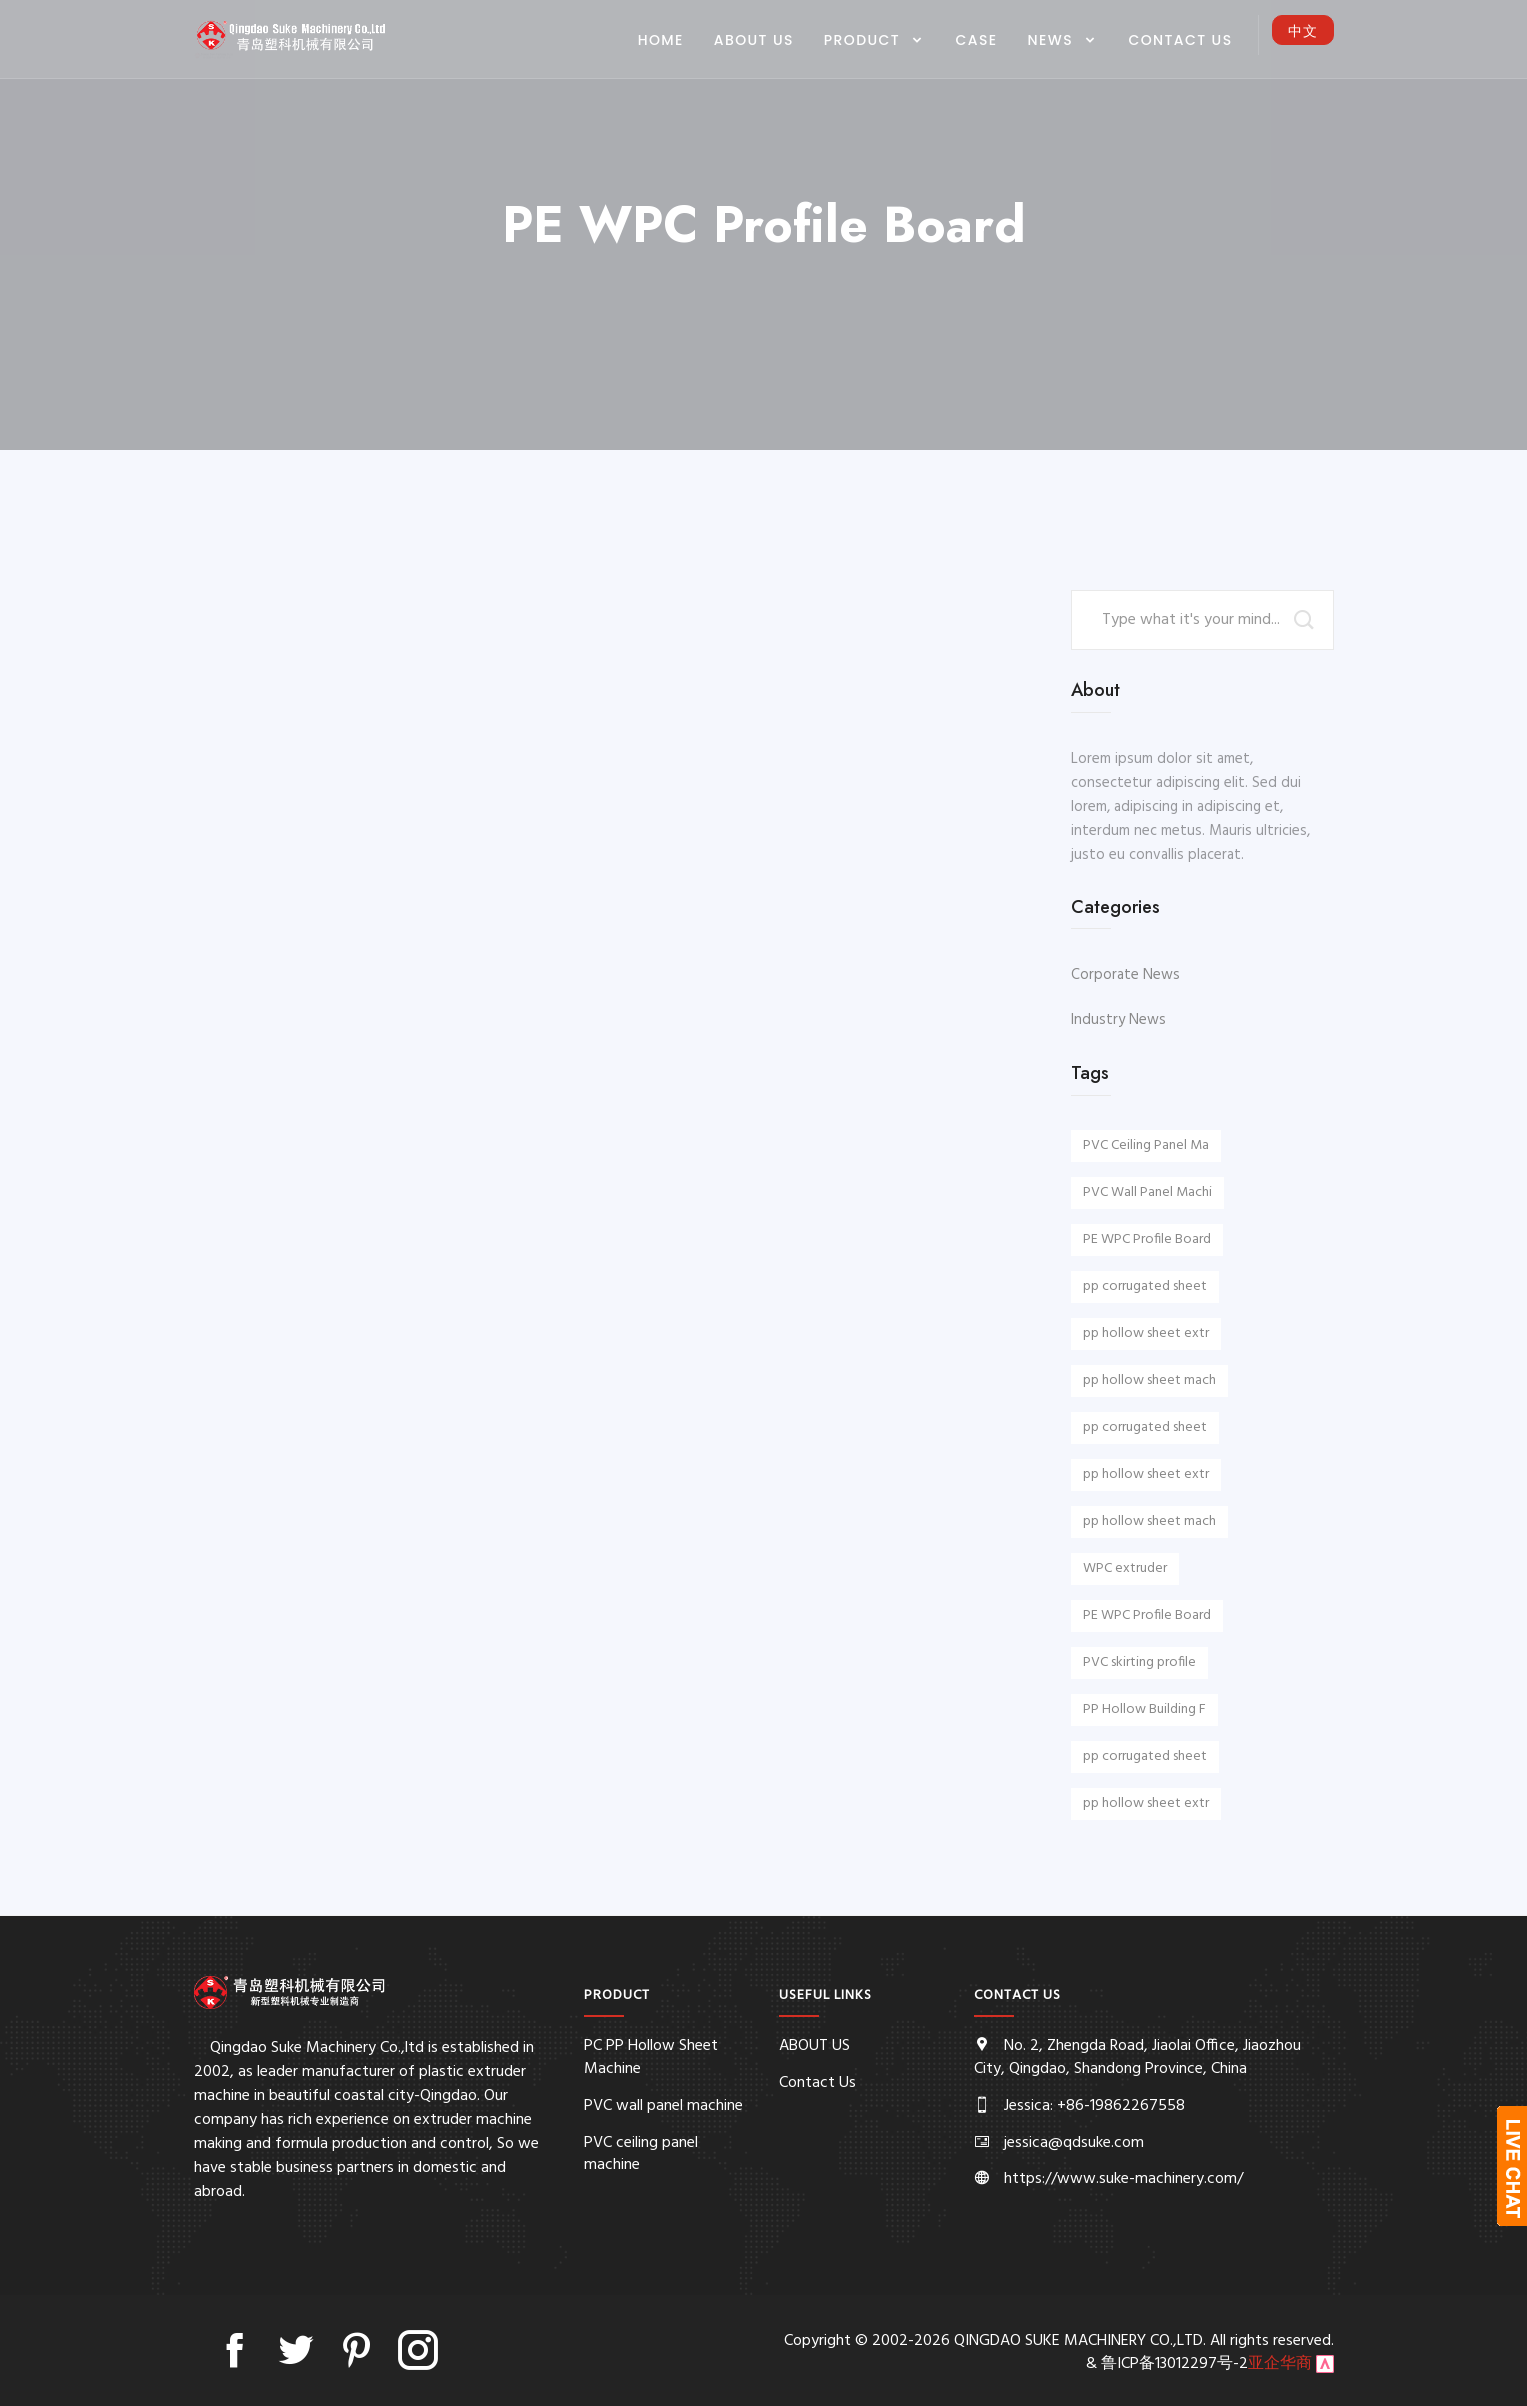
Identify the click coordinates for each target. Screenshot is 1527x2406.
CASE (977, 40)
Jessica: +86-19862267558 (1094, 2106)
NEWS (1053, 40)
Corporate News (1125, 975)
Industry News (1118, 1020)
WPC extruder (1125, 1568)
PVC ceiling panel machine (641, 2154)
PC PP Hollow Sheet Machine (651, 2057)
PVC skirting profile (1139, 1662)
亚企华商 (1280, 2364)
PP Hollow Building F (1144, 1709)
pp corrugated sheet (1145, 1286)
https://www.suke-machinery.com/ (1123, 2179)
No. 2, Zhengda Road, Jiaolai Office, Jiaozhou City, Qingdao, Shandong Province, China (1137, 2057)
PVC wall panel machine (663, 2106)
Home (661, 40)
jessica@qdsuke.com (1074, 2143)
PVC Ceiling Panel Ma (1146, 1145)
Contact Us (1180, 40)
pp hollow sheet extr (1146, 1333)
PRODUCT (864, 40)
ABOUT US (754, 40)
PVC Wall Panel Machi (1147, 1192)
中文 (1303, 31)
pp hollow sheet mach (1149, 1380)
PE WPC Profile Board (1147, 1239)
